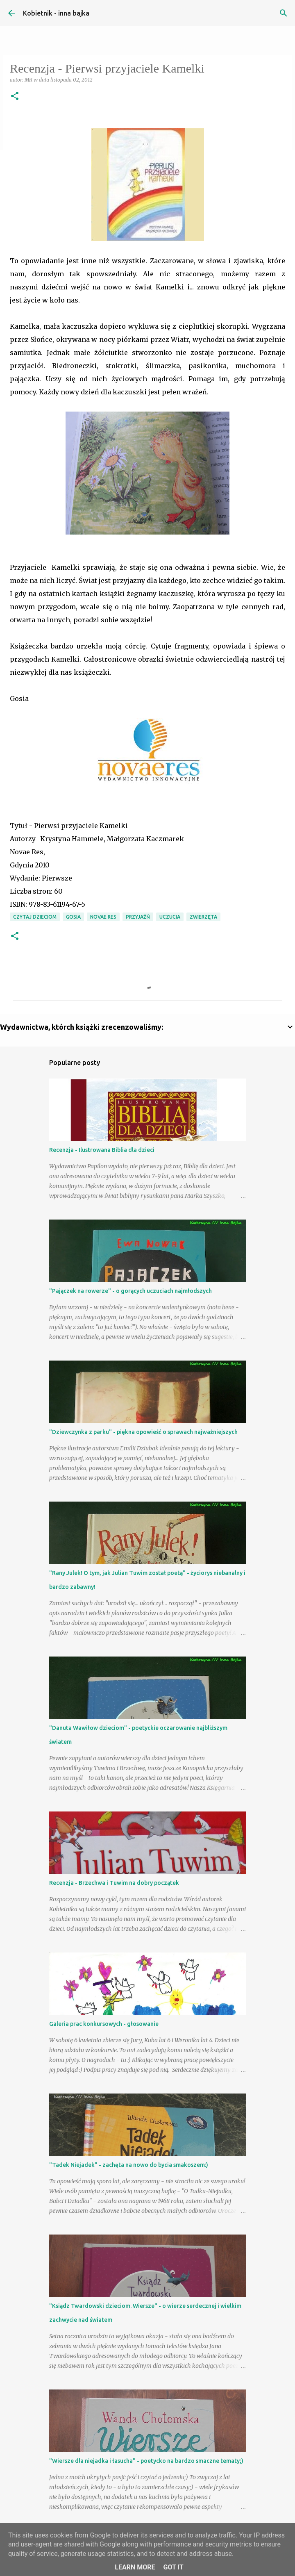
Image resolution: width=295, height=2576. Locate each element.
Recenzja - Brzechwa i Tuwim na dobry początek (114, 1883)
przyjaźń (138, 916)
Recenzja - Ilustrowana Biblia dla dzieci (101, 1150)
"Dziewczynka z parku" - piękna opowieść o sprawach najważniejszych (143, 1432)
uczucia (169, 916)
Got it (173, 2567)
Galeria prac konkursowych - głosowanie (104, 2024)
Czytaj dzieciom (35, 916)
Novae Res (103, 916)
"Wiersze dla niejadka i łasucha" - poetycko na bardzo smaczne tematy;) (146, 2461)
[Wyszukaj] (283, 13)
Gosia (73, 916)
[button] (15, 96)
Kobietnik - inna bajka (56, 13)
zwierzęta (203, 916)
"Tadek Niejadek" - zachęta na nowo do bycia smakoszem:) (128, 2165)
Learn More (135, 2567)
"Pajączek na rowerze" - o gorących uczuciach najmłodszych (130, 1291)
